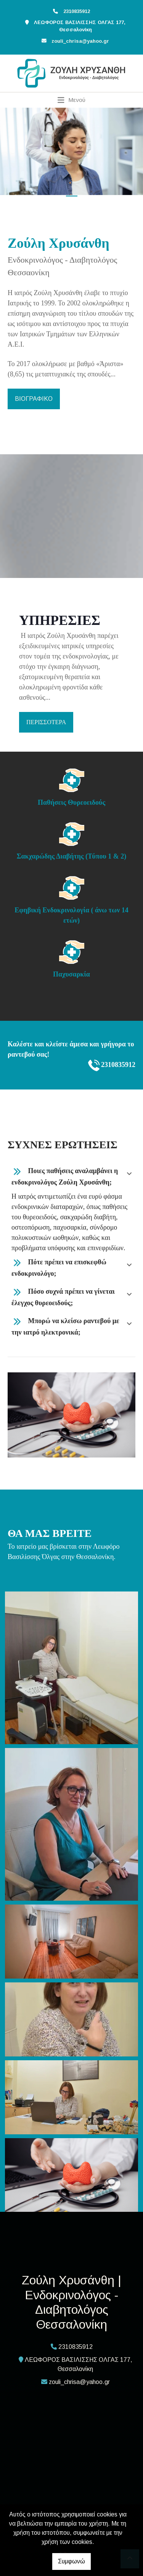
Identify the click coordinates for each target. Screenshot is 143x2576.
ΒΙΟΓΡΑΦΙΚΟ (34, 398)
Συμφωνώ (71, 2561)
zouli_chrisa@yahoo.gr (80, 41)
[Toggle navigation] (71, 100)
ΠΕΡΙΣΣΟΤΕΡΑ (46, 722)
